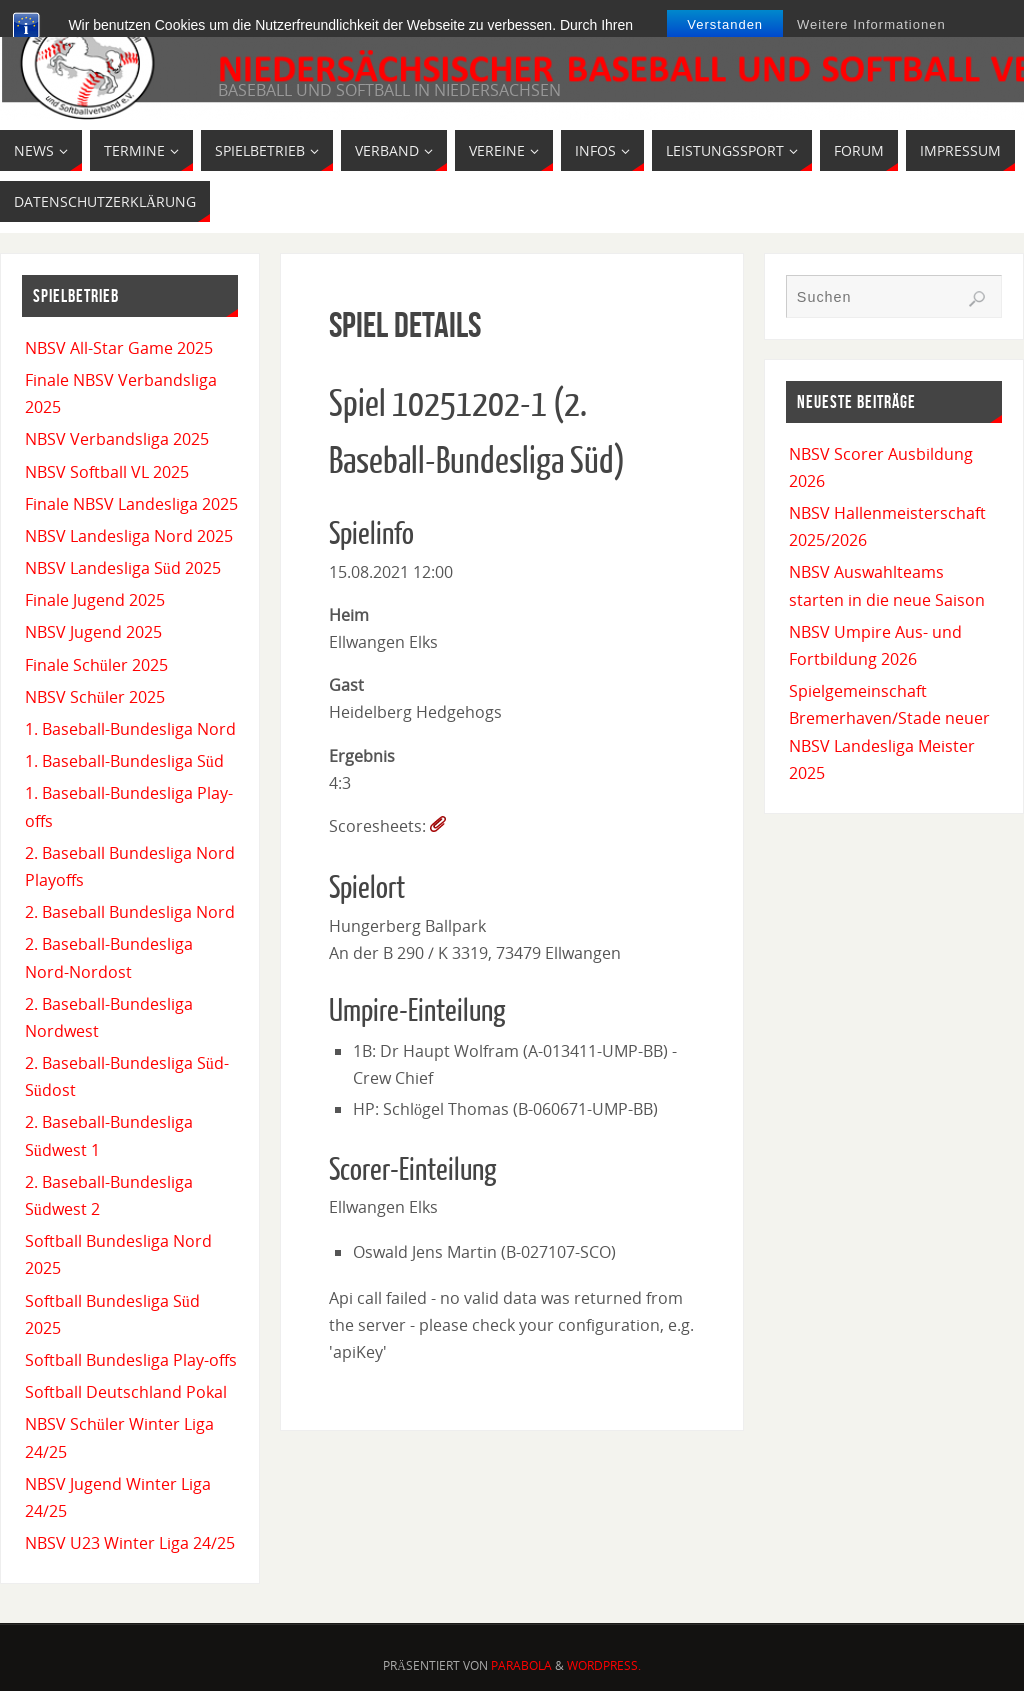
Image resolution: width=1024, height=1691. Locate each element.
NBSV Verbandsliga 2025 (117, 439)
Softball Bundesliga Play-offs (131, 1360)
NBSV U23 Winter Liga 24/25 (130, 1543)
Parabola (521, 1665)
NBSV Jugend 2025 (93, 632)
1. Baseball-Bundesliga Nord (130, 729)
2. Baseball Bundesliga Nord (130, 912)
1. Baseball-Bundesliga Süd (124, 761)
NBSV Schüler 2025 (95, 697)
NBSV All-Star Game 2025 (119, 348)
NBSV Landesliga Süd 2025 (123, 568)
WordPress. (604, 1665)
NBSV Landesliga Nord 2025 (129, 536)
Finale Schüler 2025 (96, 665)
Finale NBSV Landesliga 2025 (131, 504)
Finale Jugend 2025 (95, 600)
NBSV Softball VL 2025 (107, 472)
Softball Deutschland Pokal (126, 1392)
